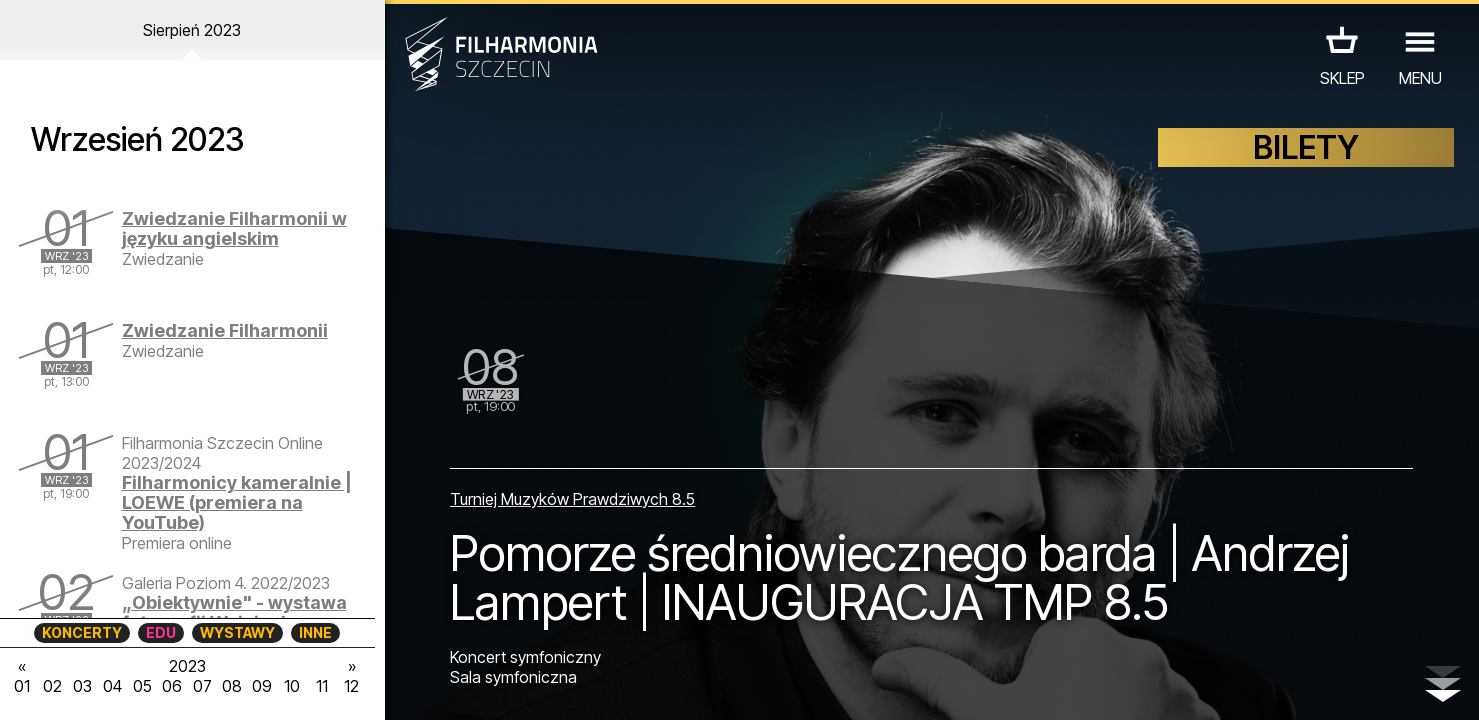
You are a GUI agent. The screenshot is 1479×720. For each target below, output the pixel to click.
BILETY (1306, 147)
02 (52, 686)
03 (82, 686)
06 (172, 686)
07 (202, 686)
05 (142, 686)
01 (22, 686)
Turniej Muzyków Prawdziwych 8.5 (572, 499)
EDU (161, 632)
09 (262, 686)
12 (351, 686)
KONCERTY (82, 632)
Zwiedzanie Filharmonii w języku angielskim (234, 228)
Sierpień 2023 (192, 30)
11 (322, 686)
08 (232, 686)
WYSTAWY (237, 632)
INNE (315, 632)
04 (112, 686)
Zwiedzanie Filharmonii (225, 330)
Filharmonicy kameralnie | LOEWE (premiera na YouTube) (237, 502)
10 (292, 686)
